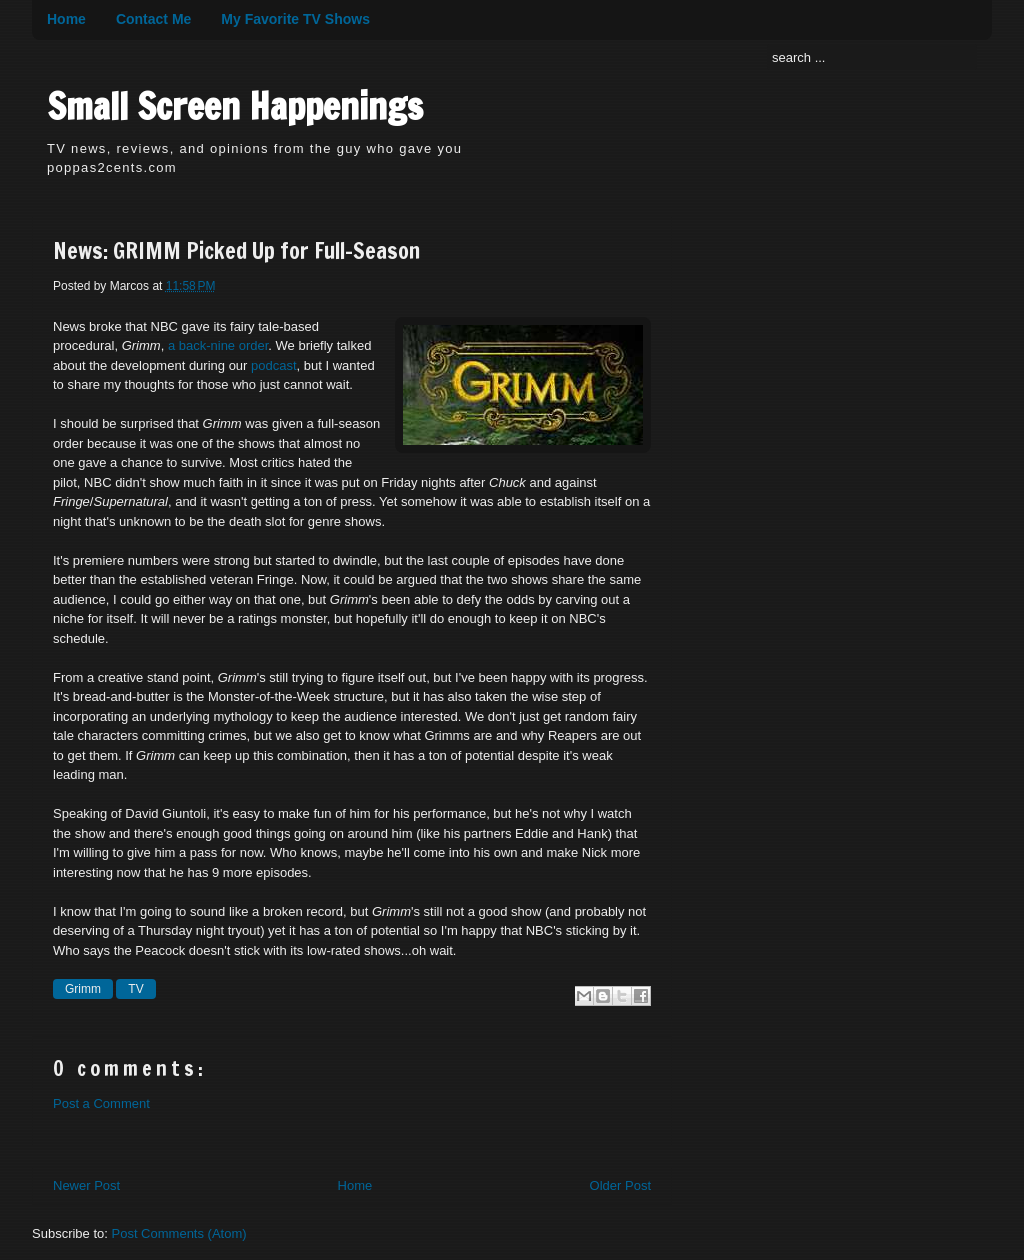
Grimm (83, 989)
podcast (274, 365)
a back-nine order (218, 345)
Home (66, 19)
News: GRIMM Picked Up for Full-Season (236, 251)
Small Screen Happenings (235, 106)
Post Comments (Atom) (179, 1233)
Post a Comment (101, 1103)
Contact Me (153, 19)
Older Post (620, 1185)
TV (135, 989)
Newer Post (86, 1185)
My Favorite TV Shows (295, 19)
